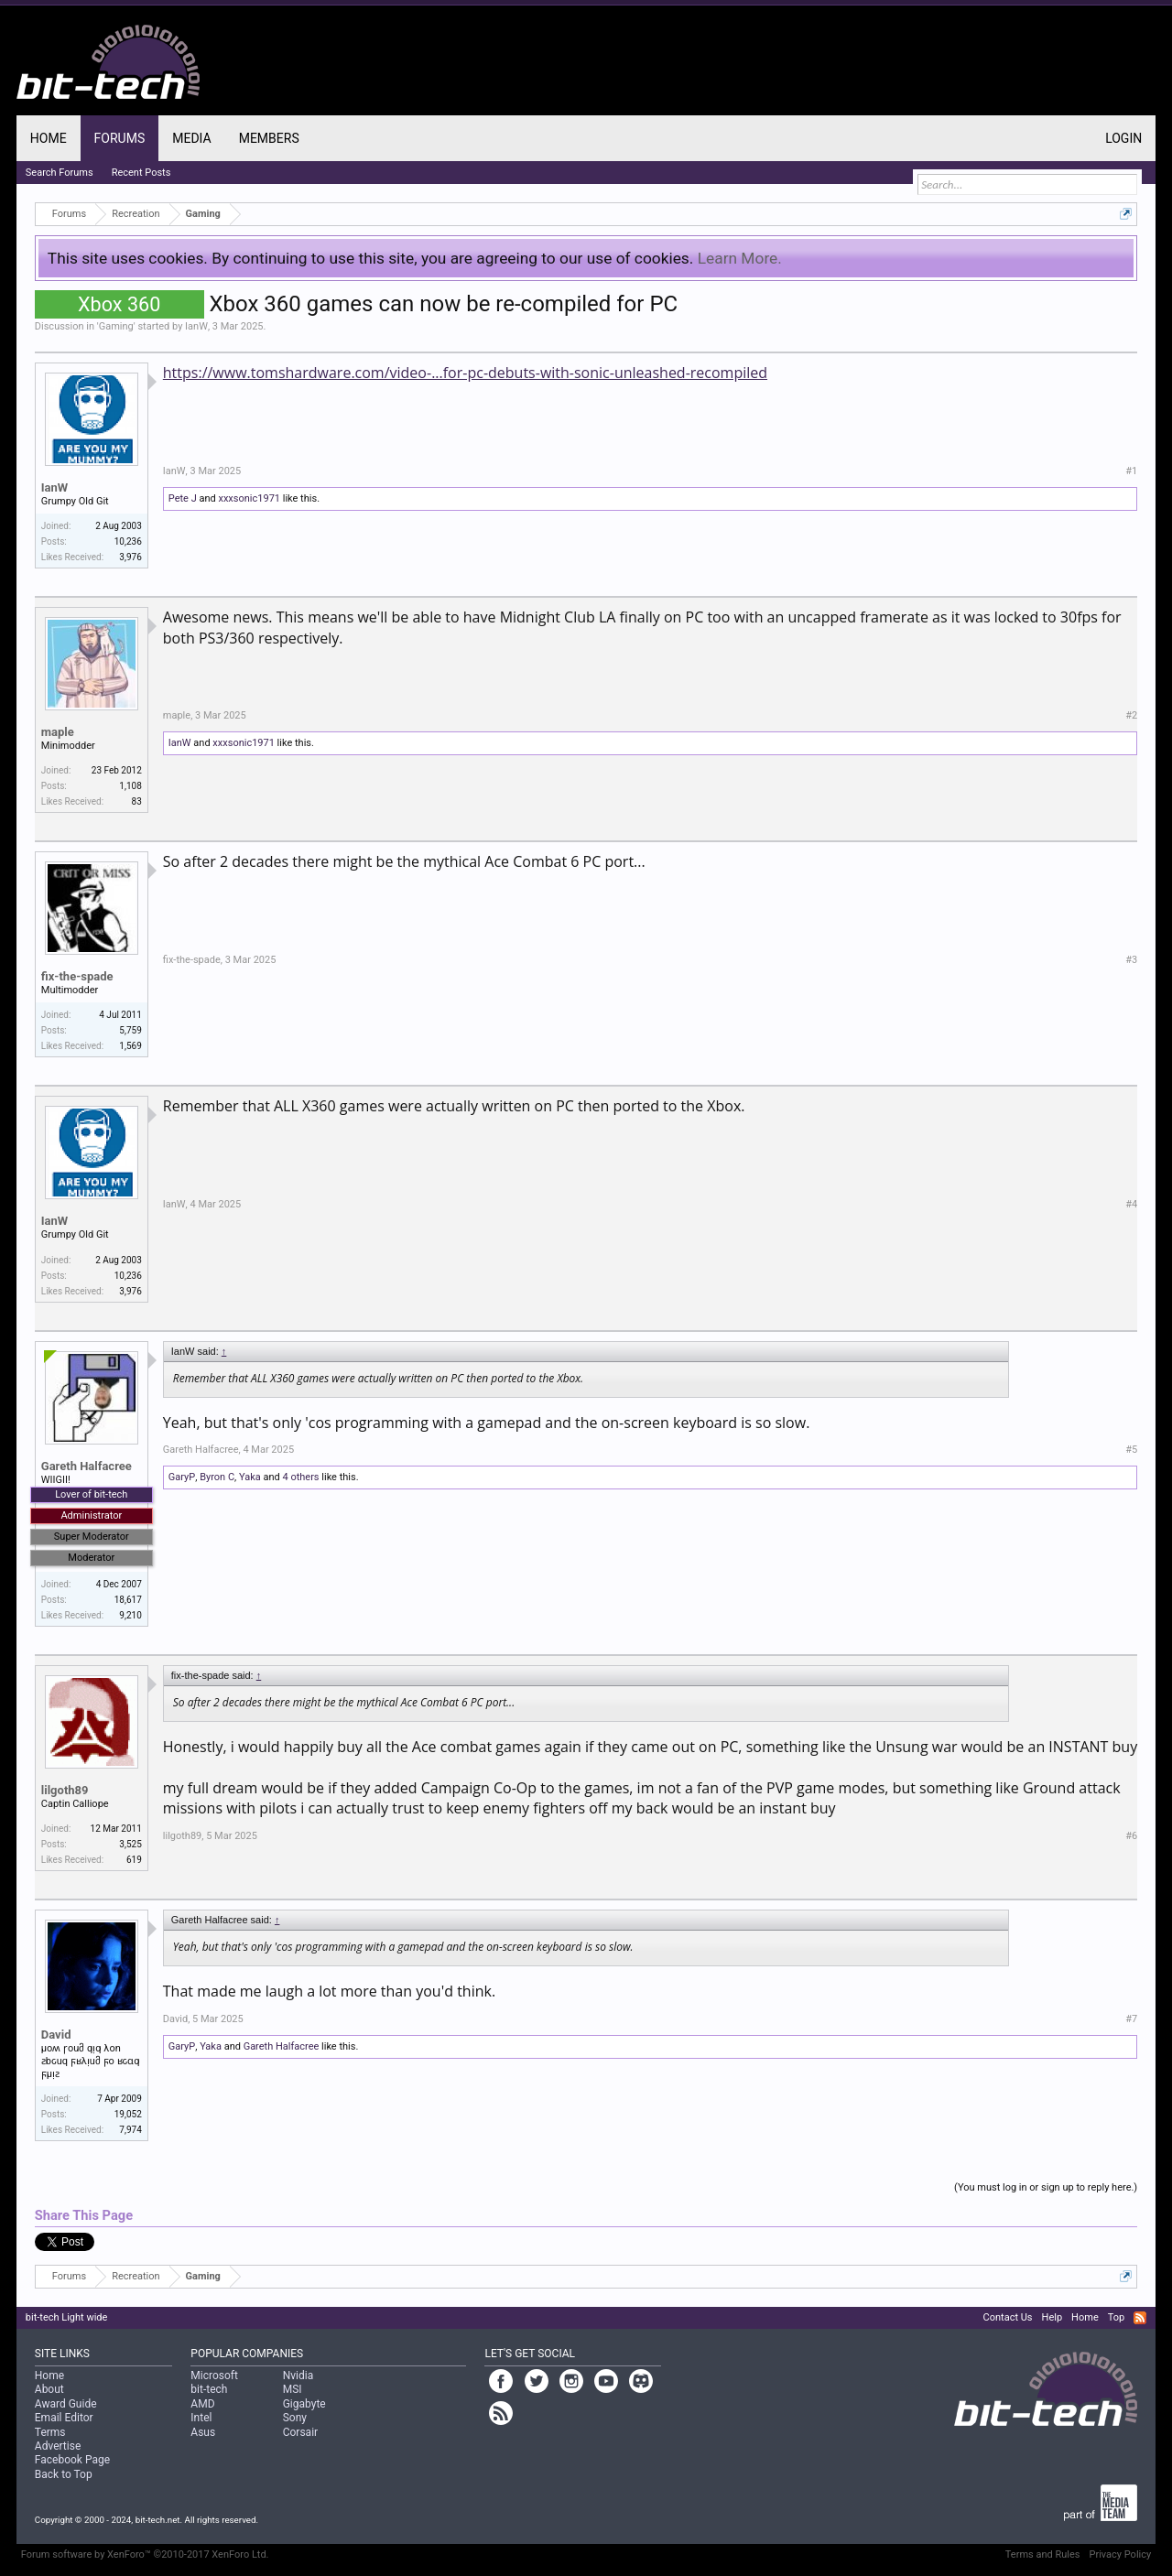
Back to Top (63, 2474)
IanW (196, 326)
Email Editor (64, 2417)
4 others (300, 1477)
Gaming (116, 326)
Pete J (182, 498)
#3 (1131, 960)
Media (191, 138)
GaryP (181, 1477)
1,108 (130, 786)
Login (1123, 138)
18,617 (128, 1600)
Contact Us (1008, 2317)
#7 (1131, 2019)
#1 (1131, 471)
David (56, 2034)
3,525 (130, 1844)
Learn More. (740, 258)
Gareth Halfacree (86, 1466)
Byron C (217, 1477)
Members (269, 138)
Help (1052, 2317)
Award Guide (66, 2403)
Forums (120, 138)
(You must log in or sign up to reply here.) (1045, 2187)
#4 (1131, 1204)
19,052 (128, 2114)
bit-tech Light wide (67, 2317)
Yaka (250, 1477)
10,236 (128, 541)
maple (57, 732)
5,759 (130, 1030)
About (49, 2389)
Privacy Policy (1120, 2554)
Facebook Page (72, 2459)
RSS (1140, 2317)
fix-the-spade (77, 976)
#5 (1131, 1450)
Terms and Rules (1042, 2554)
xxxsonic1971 (249, 498)
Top (1116, 2317)
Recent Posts (141, 173)
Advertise (58, 2446)
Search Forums (59, 173)
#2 (1131, 715)
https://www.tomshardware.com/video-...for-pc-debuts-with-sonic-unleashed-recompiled (465, 373)
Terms (50, 2432)
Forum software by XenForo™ (145, 2554)
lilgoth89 (65, 1790)
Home (48, 138)
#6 (1131, 1836)
